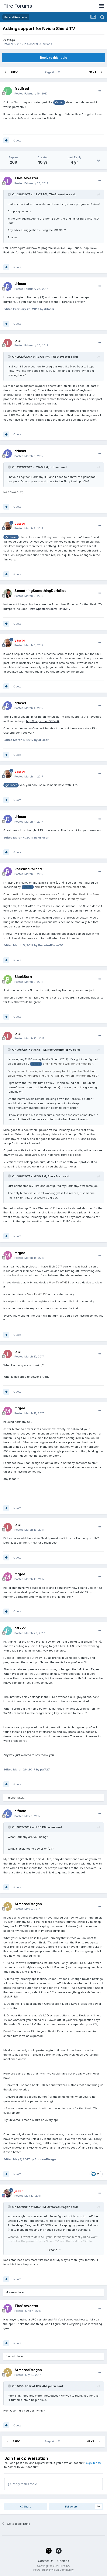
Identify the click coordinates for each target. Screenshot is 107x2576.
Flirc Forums (17, 6)
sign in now (93, 2463)
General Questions (39, 44)
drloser (20, 283)
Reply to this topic (53, 57)
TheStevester (26, 178)
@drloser (11, 537)
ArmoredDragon (28, 1904)
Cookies (63, 2561)
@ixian (59, 102)
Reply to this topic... (23, 2484)
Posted (31, 93)
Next (92, 72)
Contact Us (45, 2561)
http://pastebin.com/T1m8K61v (50, 608)
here (57, 1963)
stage (11, 39)
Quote (17, 140)
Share (25, 2506)
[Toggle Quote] (9, 194)
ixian (18, 340)
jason (52, 2386)
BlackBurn (23, 976)
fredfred (21, 88)
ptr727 (20, 1628)
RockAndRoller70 (29, 869)
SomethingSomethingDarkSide (40, 591)
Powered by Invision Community (53, 2569)
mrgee (19, 1253)
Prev (14, 72)
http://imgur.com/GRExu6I (42, 721)
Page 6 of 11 (53, 72)
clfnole (20, 1811)
